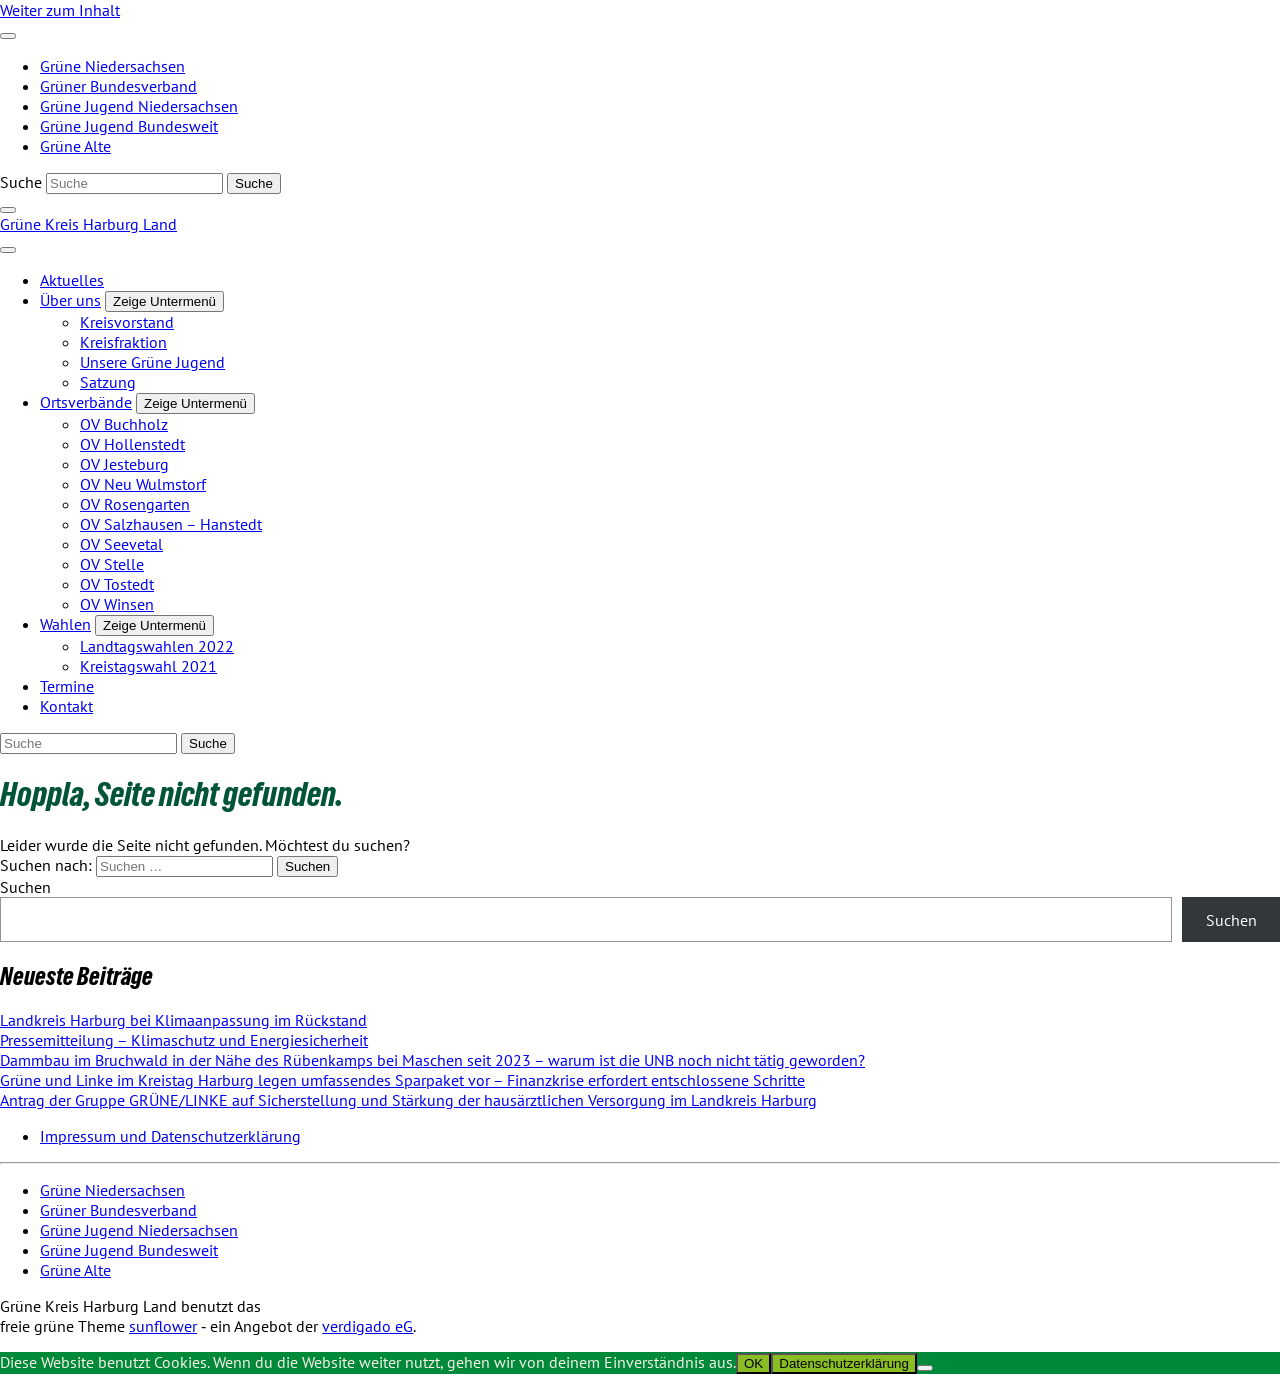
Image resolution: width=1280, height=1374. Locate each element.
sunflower (163, 1326)
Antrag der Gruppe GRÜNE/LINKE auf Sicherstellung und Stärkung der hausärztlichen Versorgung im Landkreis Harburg (408, 1100)
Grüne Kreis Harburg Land (88, 224)
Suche (21, 182)
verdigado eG (367, 1326)
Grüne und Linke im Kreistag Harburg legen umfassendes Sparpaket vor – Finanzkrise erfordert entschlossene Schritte (402, 1080)
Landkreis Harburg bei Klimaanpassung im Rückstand (183, 1020)
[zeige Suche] (8, 210)
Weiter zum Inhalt (60, 10)
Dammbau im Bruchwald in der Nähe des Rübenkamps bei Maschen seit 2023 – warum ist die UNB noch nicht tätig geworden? (432, 1060)
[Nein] (925, 1368)
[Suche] (134, 183)
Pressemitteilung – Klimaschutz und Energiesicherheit (184, 1040)
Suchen (25, 887)
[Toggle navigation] (8, 36)
